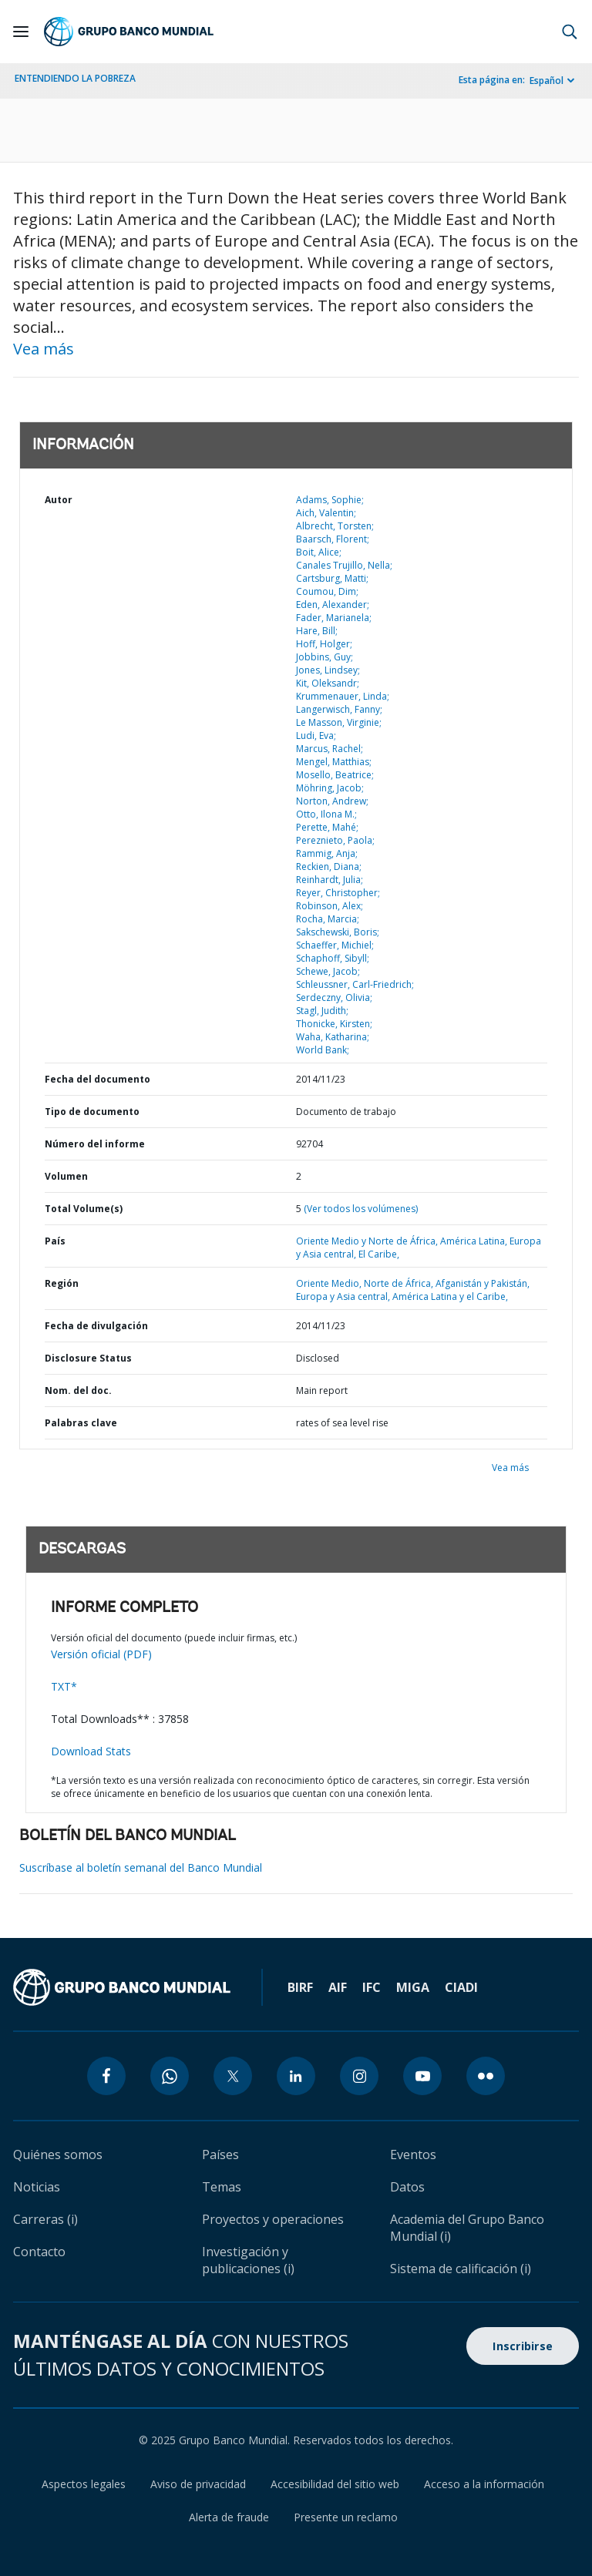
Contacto (39, 2251)
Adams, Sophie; (330, 499)
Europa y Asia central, (344, 1296)
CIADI (461, 1987)
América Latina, (475, 1241)
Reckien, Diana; (329, 866)
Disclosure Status (88, 1358)
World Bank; (322, 1049)
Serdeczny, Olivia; (334, 997)
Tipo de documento (92, 1111)
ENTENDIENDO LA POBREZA (75, 78)
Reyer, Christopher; (338, 892)
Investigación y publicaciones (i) (248, 2260)
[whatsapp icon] (169, 2076)
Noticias (36, 2186)
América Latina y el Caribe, (450, 1296)
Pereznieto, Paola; (335, 840)
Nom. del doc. (78, 1390)
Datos (407, 2186)
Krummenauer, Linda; (342, 696)
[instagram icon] (359, 2076)
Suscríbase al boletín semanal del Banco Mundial (140, 1867)
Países (220, 2154)
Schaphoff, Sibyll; (332, 958)
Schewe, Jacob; (328, 971)
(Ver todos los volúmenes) (361, 1208)
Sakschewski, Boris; (337, 932)
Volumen (66, 1176)
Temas (221, 2186)
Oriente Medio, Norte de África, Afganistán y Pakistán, (413, 1283)
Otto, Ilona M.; (326, 814)
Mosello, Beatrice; (335, 774)
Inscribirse (523, 2346)
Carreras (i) (45, 2219)
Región (62, 1283)
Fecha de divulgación (96, 1325)
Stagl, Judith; (322, 1010)
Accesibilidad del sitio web (335, 2484)
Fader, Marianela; (334, 617)
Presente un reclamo (346, 2517)
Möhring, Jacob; (330, 787)
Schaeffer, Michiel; (335, 945)
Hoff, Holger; (324, 643)
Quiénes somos (58, 2154)
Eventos (413, 2154)
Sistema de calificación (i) (460, 2268)
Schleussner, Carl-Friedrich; (355, 984)
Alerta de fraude (229, 2517)
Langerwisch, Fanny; (339, 709)
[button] (569, 31)
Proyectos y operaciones (273, 2219)
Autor (58, 499)
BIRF (300, 1987)
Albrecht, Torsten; (335, 525)
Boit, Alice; (318, 552)
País (55, 1241)
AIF (337, 1987)
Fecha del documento (97, 1079)
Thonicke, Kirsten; (334, 1023)
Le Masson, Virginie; (339, 722)
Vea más (43, 348)
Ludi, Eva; (316, 735)
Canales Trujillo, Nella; (344, 565)
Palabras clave (81, 1422)
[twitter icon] (233, 2076)
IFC (371, 1987)
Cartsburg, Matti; (332, 578)
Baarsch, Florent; (332, 539)
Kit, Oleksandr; (327, 683)
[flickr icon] (485, 2076)
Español (546, 80)
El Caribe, (378, 1254)
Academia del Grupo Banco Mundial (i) (467, 2228)
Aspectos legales (84, 2484)
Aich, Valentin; (326, 512)
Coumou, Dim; (327, 591)
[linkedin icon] (296, 2076)
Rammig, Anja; (327, 853)
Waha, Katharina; (332, 1036)
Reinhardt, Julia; (329, 879)
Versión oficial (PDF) (101, 1654)
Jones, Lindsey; (328, 670)
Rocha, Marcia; (327, 918)
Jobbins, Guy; (324, 656)
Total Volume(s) (84, 1208)
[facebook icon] (106, 2076)
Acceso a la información (484, 2484)
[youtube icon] (422, 2076)
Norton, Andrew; (332, 801)
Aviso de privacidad (198, 2484)
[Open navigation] (21, 31)
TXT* (64, 1686)
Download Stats (91, 1751)
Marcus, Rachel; (329, 748)
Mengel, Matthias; (334, 761)
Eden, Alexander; (332, 604)
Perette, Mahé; (327, 827)
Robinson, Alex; (329, 905)
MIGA (412, 1987)
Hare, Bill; (317, 630)
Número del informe (95, 1143)
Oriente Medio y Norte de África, (368, 1241)
